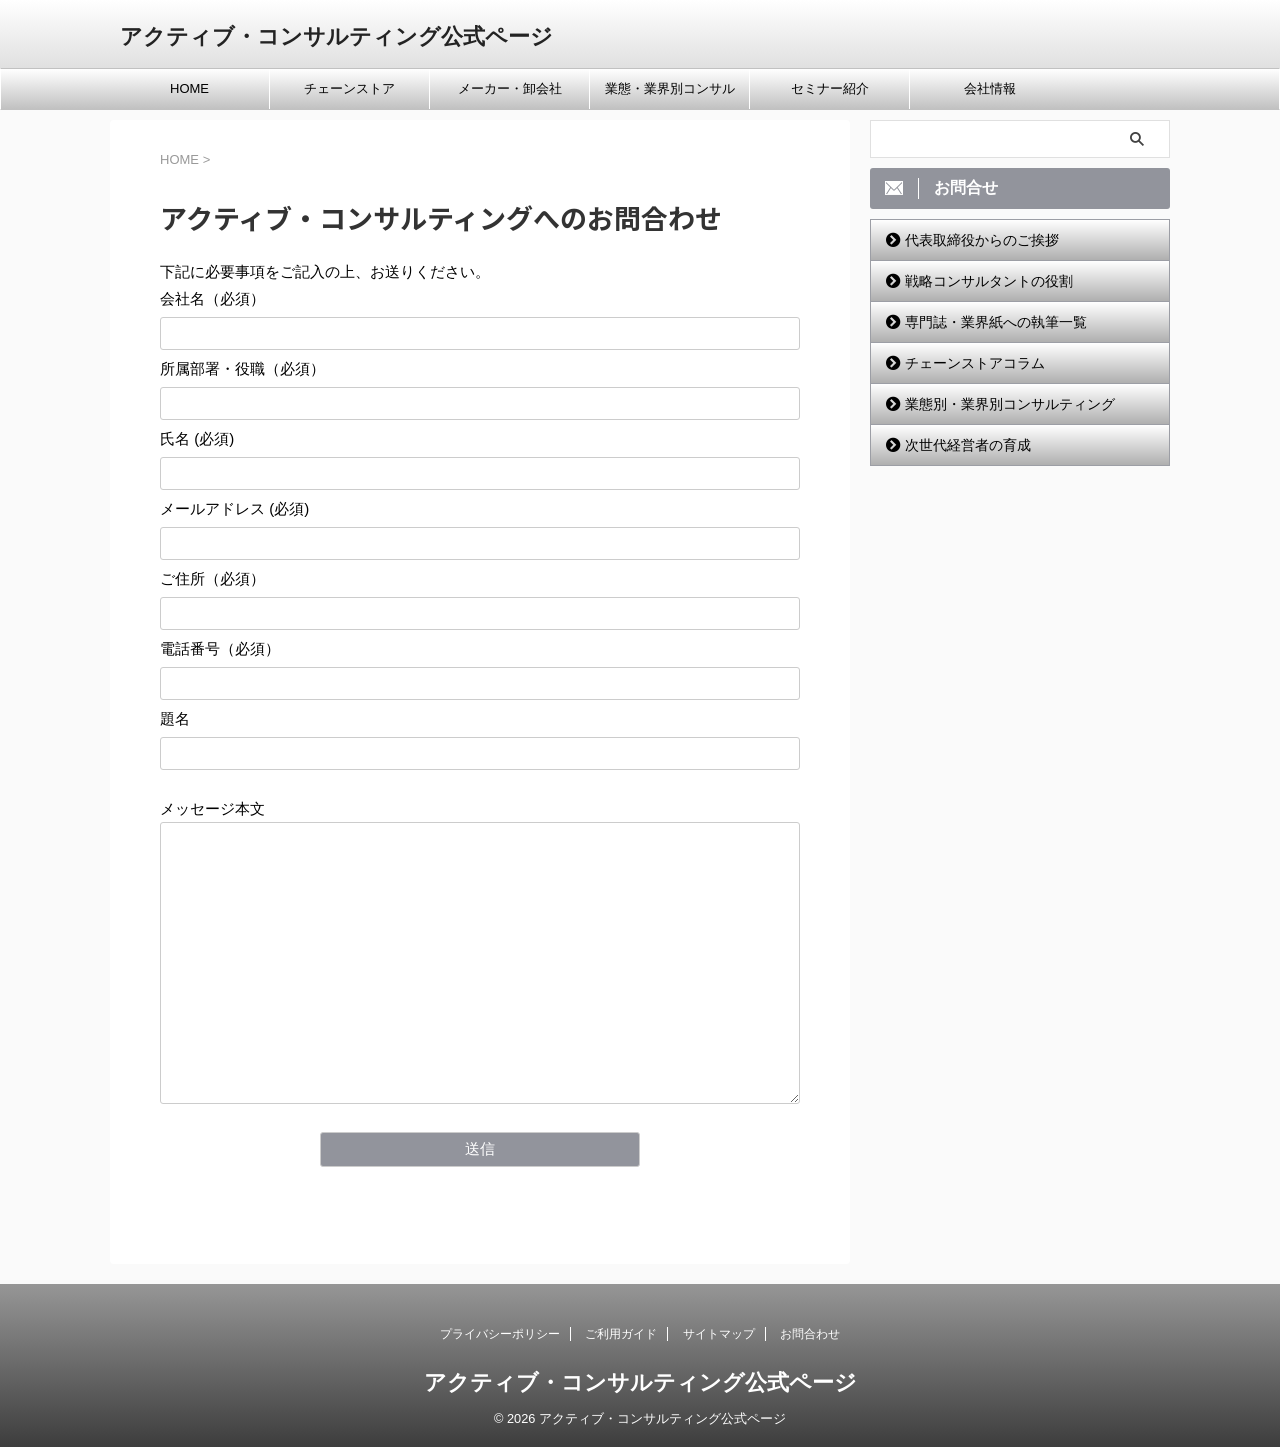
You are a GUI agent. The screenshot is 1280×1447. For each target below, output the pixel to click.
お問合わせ (810, 1334)
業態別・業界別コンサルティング (1010, 404)
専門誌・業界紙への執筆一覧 (996, 322)
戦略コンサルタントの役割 (989, 281)
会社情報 (990, 88)
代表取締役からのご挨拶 (982, 240)
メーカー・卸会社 (510, 88)
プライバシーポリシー (500, 1334)
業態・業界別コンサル (670, 88)
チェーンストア (349, 88)
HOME (189, 88)
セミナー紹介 (830, 88)
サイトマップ (719, 1334)
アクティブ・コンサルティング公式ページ (336, 36)
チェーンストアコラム (975, 363)
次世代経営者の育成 (968, 445)
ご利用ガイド (621, 1334)
